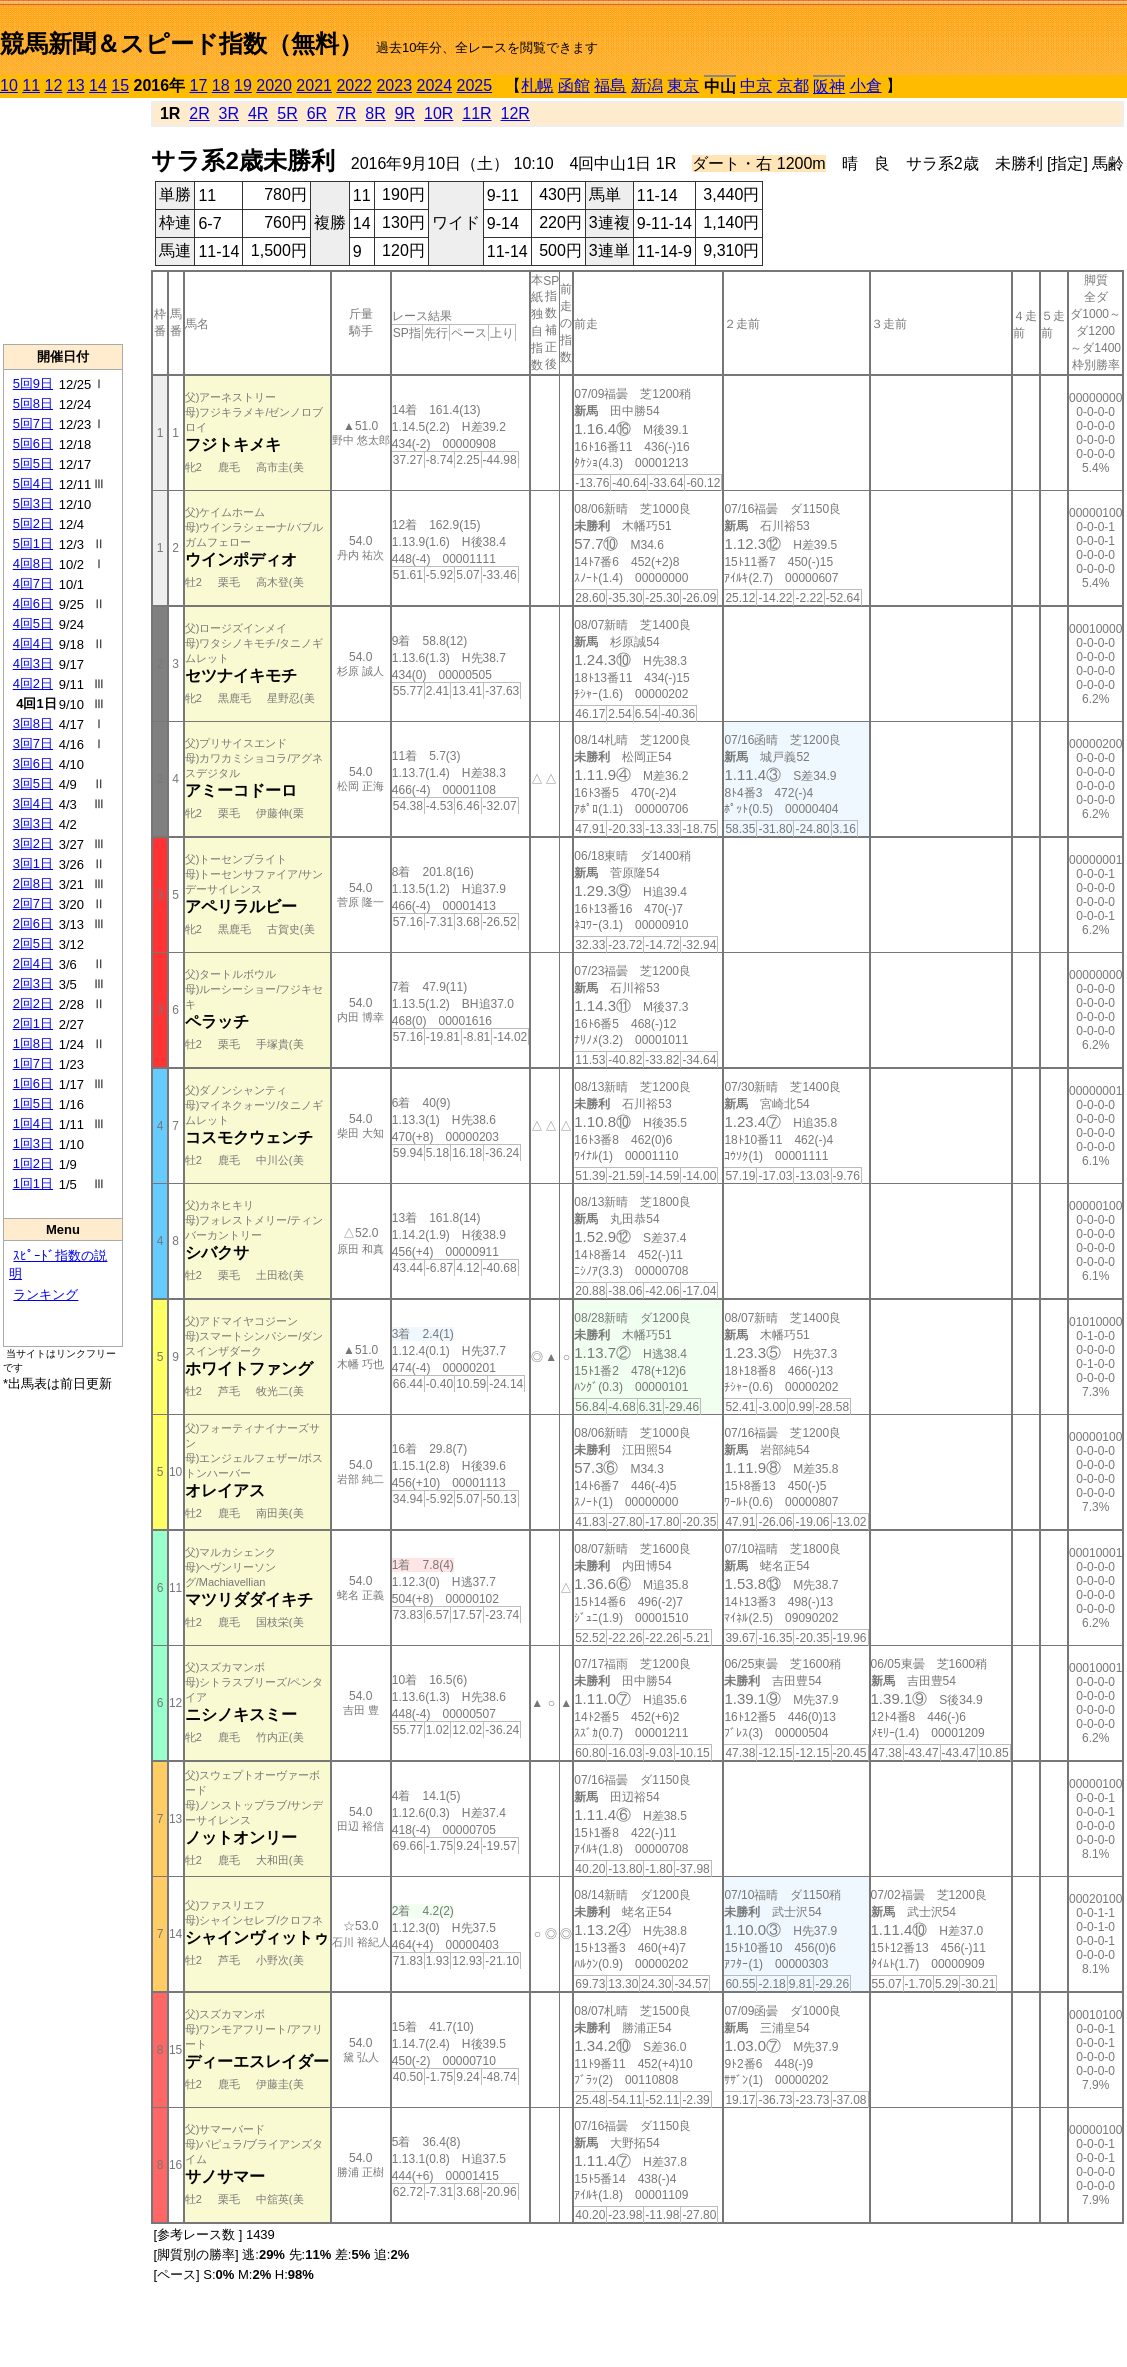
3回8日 (33, 723)
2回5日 (33, 943)
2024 (434, 85)
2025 (475, 85)
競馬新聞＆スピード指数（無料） (181, 43)
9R (405, 113)
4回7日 (33, 583)
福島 (610, 85)
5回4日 (33, 483)
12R (515, 113)
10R (438, 113)
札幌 (537, 85)
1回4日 (33, 1123)
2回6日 (33, 923)
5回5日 (33, 463)
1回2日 (33, 1163)
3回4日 (33, 803)
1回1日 (33, 1183)
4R (258, 113)
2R (199, 113)
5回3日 (33, 503)
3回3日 (33, 823)
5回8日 (33, 403)
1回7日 (33, 1063)
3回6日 (33, 763)
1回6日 (33, 1083)
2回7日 (33, 903)
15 (120, 85)
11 (31, 85)
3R (229, 113)
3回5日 (33, 783)
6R (317, 113)
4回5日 (33, 623)
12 (54, 85)
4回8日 (33, 563)
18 (221, 85)
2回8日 (33, 883)
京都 (793, 85)
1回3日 (33, 1143)
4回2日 (33, 683)
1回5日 (33, 1103)
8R (375, 113)
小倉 (866, 85)
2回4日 (33, 963)
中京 (756, 85)
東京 (683, 85)
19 (243, 85)
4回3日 (33, 663)
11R (476, 113)
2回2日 (33, 1003)
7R (346, 113)
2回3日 (33, 983)
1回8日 (33, 1043)
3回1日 (33, 863)
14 (98, 85)
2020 (274, 85)
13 (76, 85)
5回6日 (33, 443)
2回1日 (33, 1023)
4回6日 (33, 603)
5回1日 (33, 543)
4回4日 (33, 643)
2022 (354, 85)
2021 (314, 85)
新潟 (647, 85)
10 (9, 85)
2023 (394, 85)
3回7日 (33, 743)
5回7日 (33, 423)
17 (199, 85)
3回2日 (33, 843)
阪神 (829, 86)
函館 (574, 85)
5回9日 (33, 383)
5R (287, 113)
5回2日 (33, 523)
